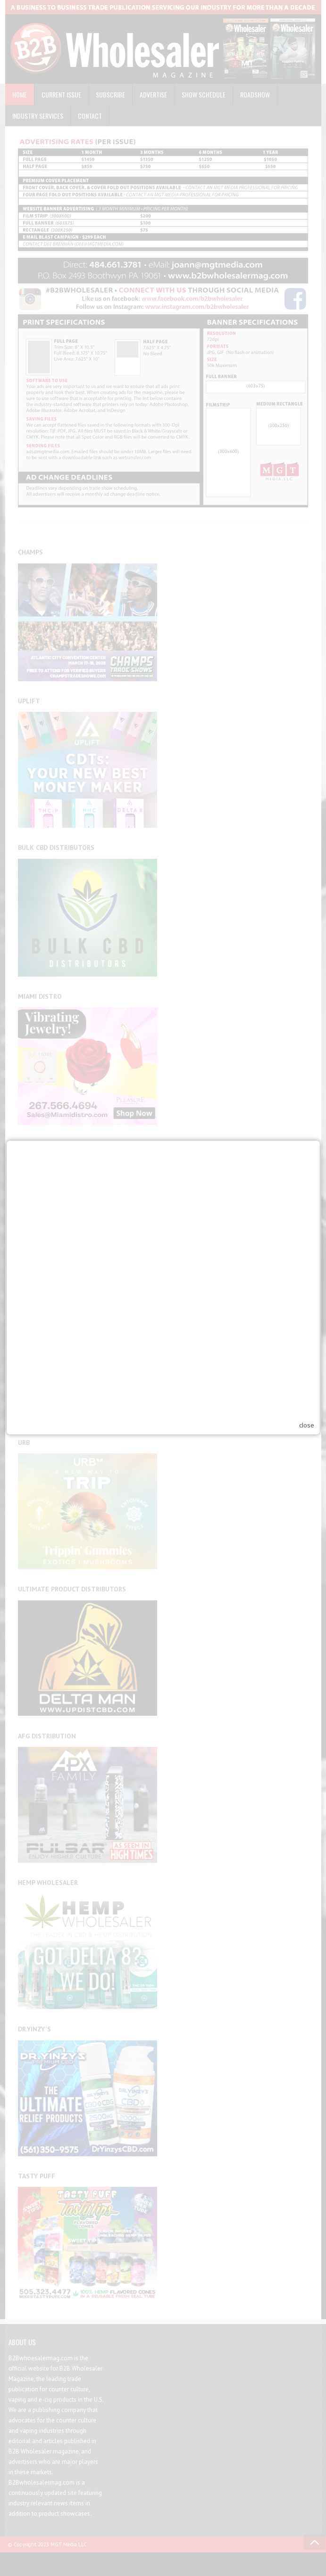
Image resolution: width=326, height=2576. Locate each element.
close (306, 1331)
